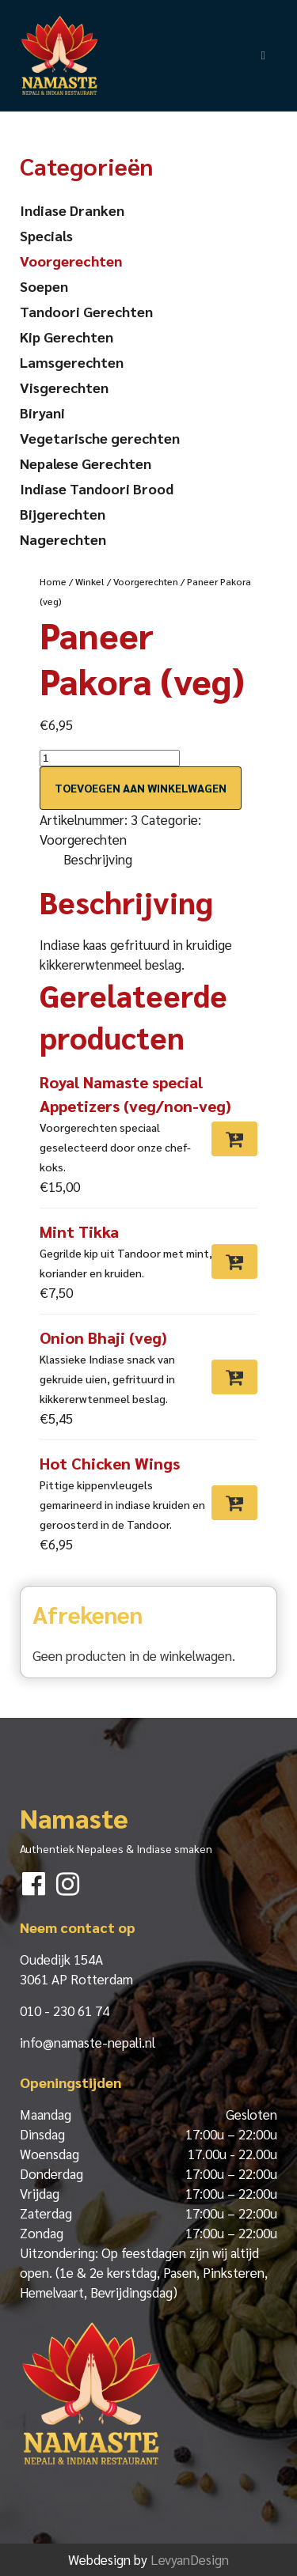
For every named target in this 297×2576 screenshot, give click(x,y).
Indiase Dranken (72, 210)
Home (53, 581)
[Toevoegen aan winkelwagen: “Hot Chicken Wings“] (234, 1502)
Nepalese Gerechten (85, 463)
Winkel (90, 581)
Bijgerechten (62, 514)
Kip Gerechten (66, 336)
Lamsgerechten (72, 362)
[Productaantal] (110, 758)
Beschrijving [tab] (97, 859)
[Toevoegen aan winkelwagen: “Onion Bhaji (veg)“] (234, 1377)
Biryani (42, 412)
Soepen (44, 286)
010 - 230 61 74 (64, 2010)
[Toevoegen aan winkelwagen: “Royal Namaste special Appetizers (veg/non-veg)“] (234, 1139)
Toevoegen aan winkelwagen (141, 788)
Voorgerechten (145, 581)
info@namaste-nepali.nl (87, 2042)
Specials (46, 235)
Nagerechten (63, 539)
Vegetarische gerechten (100, 438)
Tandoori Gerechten (86, 311)
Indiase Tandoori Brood (96, 488)
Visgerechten (64, 387)
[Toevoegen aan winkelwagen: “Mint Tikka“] (234, 1261)
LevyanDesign (189, 2559)
